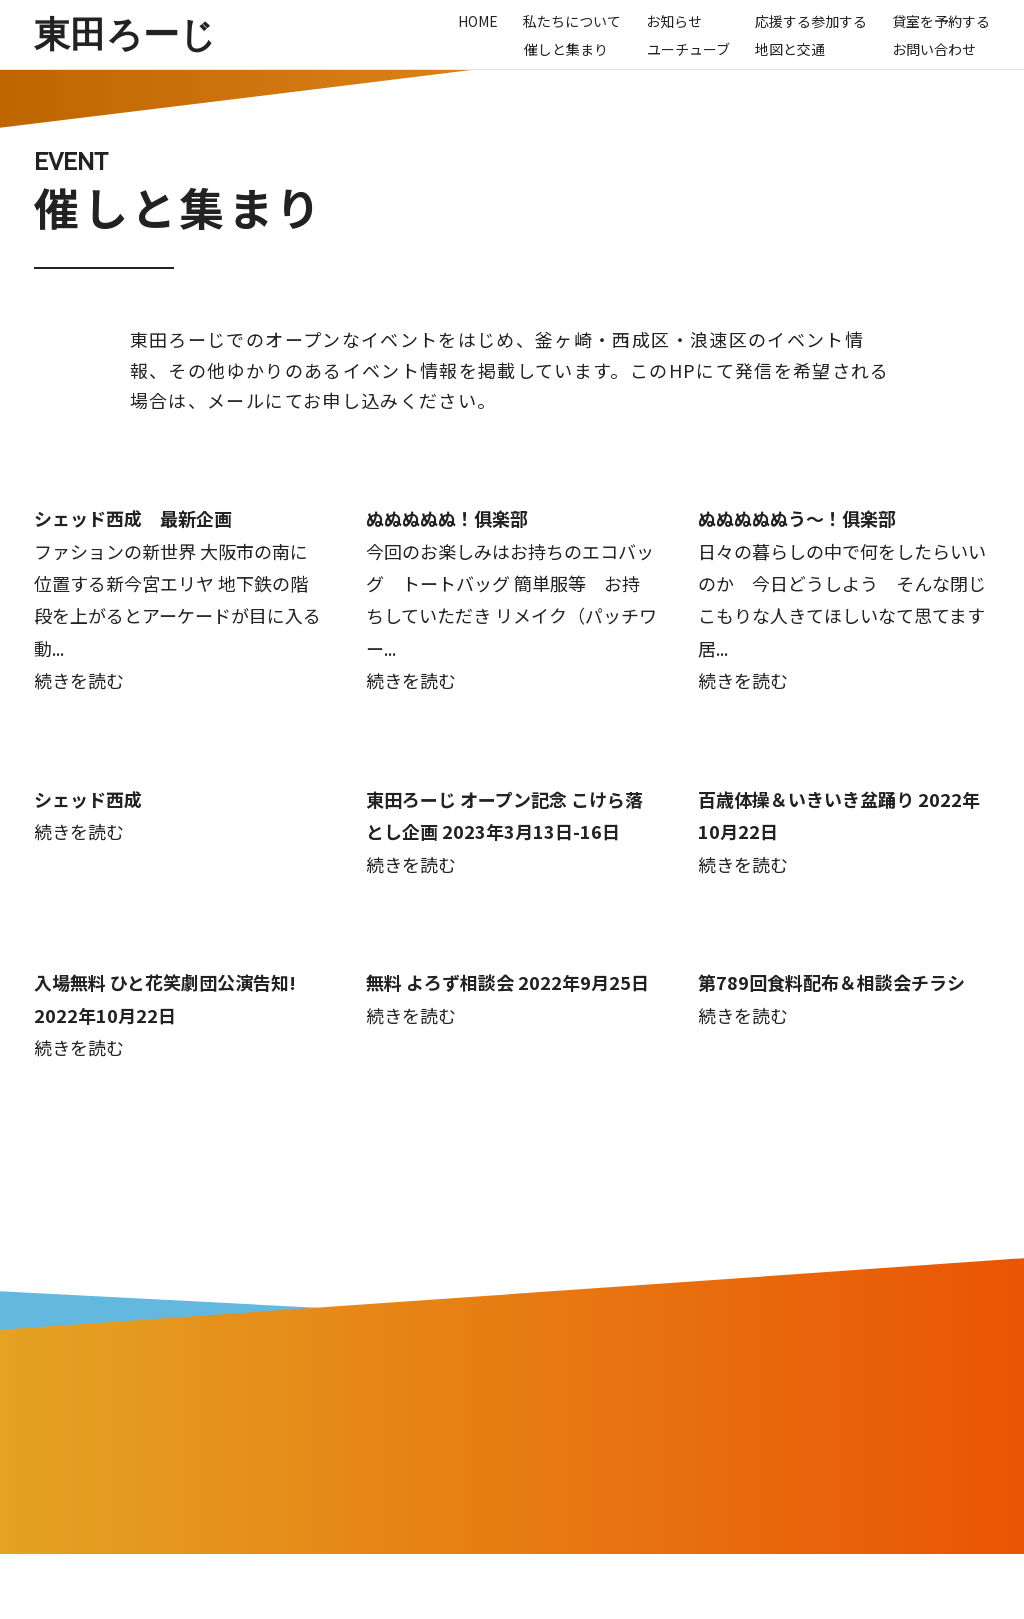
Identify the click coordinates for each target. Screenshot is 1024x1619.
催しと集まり (566, 49)
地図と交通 (790, 49)
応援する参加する (811, 21)
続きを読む (79, 680)
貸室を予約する (941, 21)
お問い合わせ (934, 49)
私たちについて (572, 21)
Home (478, 21)
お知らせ (674, 21)
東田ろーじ (125, 34)
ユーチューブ (688, 49)
